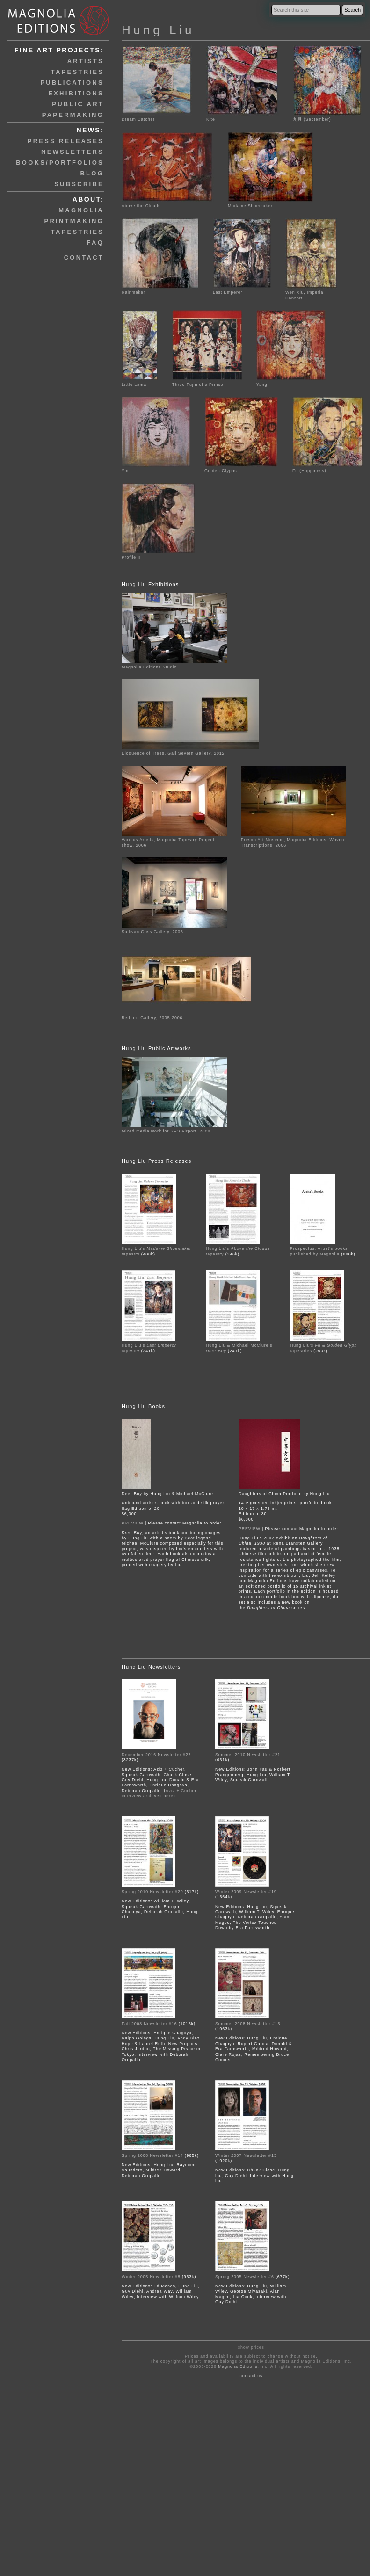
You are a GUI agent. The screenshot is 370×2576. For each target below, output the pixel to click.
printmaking (74, 221)
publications (72, 82)
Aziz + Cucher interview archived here (159, 1793)
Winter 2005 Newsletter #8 (151, 2276)
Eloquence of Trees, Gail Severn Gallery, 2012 (173, 753)
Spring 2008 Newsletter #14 (152, 2155)
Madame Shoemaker (270, 203)
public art (78, 104)
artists (85, 61)
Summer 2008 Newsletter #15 (247, 2023)
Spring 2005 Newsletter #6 (244, 2276)
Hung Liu (158, 30)
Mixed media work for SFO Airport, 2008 (166, 1131)
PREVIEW (133, 1523)
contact (84, 257)
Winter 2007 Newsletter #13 (245, 2155)
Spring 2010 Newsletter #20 (152, 1891)
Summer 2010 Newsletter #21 (247, 1754)
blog (92, 173)
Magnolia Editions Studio (149, 667)
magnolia (81, 210)
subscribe (79, 184)
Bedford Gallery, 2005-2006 (152, 1018)
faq (95, 242)
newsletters (72, 151)
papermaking (73, 114)
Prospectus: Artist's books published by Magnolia (319, 1251)
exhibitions (76, 93)
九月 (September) (327, 117)
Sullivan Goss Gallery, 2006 (152, 931)
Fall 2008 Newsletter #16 (150, 2023)
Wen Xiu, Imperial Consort (311, 292)
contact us (250, 2375)
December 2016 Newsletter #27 (156, 1754)
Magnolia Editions (237, 2366)
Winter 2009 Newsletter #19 (245, 1891)
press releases (66, 141)
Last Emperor (242, 290)
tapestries (77, 71)
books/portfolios (60, 162)
